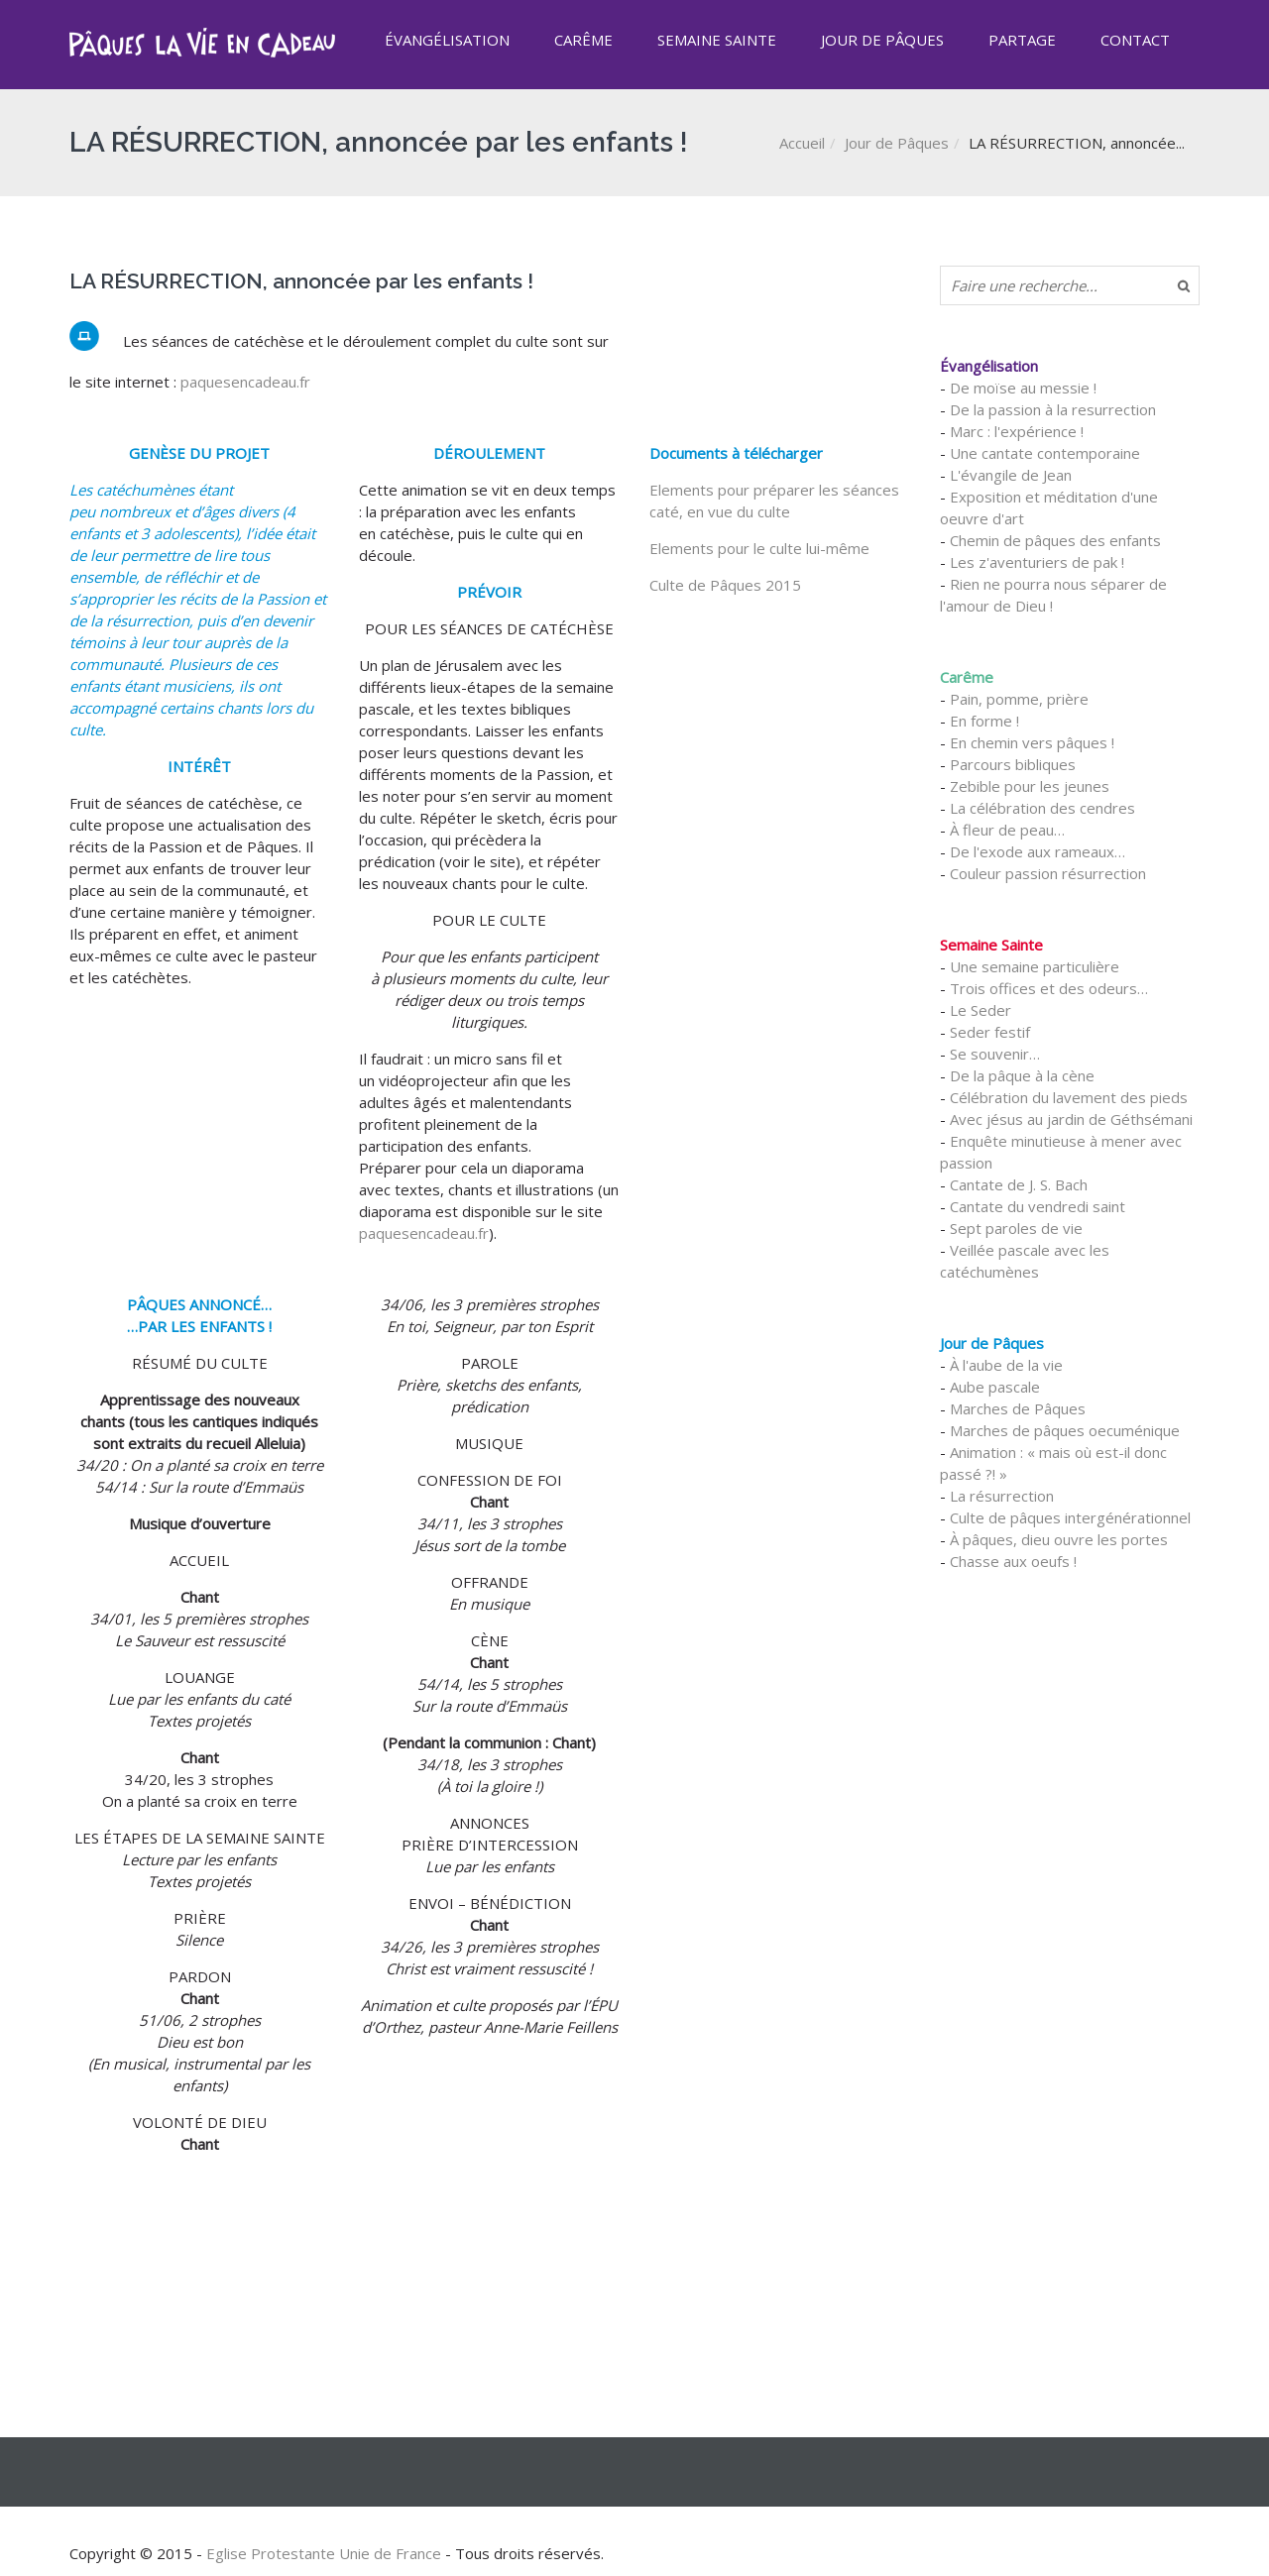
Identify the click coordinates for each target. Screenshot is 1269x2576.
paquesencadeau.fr (245, 382)
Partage (1022, 40)
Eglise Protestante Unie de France (323, 2553)
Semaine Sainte (716, 40)
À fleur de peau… (1007, 830)
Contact (1135, 40)
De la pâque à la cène (1022, 1075)
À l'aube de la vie (1006, 1365)
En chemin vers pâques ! (1032, 742)
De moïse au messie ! (1023, 387)
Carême (583, 40)
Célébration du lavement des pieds (1069, 1097)
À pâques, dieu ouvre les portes (1059, 1539)
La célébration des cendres (1042, 808)
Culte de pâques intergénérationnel (1070, 1517)
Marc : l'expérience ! (1017, 431)
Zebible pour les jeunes (1029, 786)
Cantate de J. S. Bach (1019, 1184)
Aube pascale (995, 1387)
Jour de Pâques (882, 40)
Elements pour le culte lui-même (759, 548)
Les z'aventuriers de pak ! (1037, 562)
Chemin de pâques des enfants (1055, 540)
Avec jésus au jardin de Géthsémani (1071, 1119)
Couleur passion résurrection (1048, 873)
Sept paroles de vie (1016, 1228)
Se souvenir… (995, 1054)
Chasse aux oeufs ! (1013, 1561)
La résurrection (1002, 1496)
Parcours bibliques (1013, 764)
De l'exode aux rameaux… (1037, 851)
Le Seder (980, 1010)
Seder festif (990, 1032)
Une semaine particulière (1034, 966)
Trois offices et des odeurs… (1049, 988)
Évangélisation (447, 40)
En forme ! (984, 720)
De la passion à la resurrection (1053, 409)
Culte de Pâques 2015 (725, 585)
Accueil (802, 143)
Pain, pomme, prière (1019, 699)
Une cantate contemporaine (1045, 453)
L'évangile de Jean (1011, 475)
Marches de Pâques (1018, 1408)
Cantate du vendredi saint (1037, 1206)
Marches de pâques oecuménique (1065, 1430)
